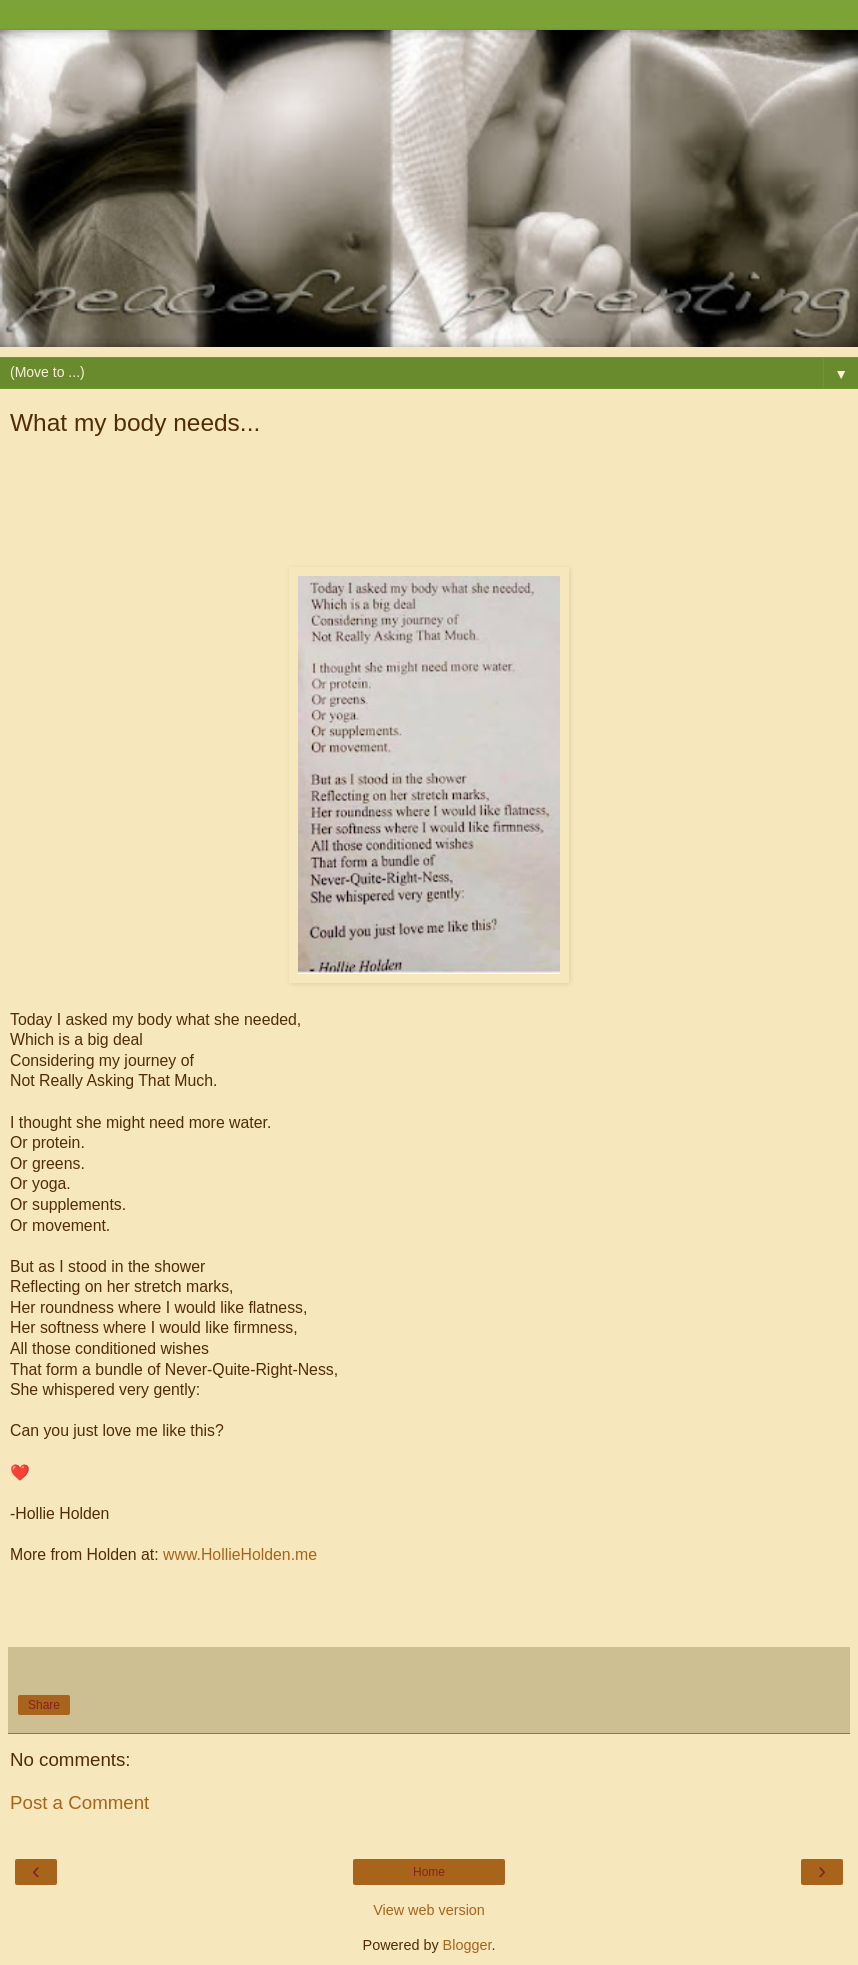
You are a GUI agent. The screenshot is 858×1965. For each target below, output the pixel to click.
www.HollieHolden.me (240, 1554)
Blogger (467, 1945)
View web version (429, 1910)
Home (429, 1872)
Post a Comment (79, 1802)
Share (44, 1705)
